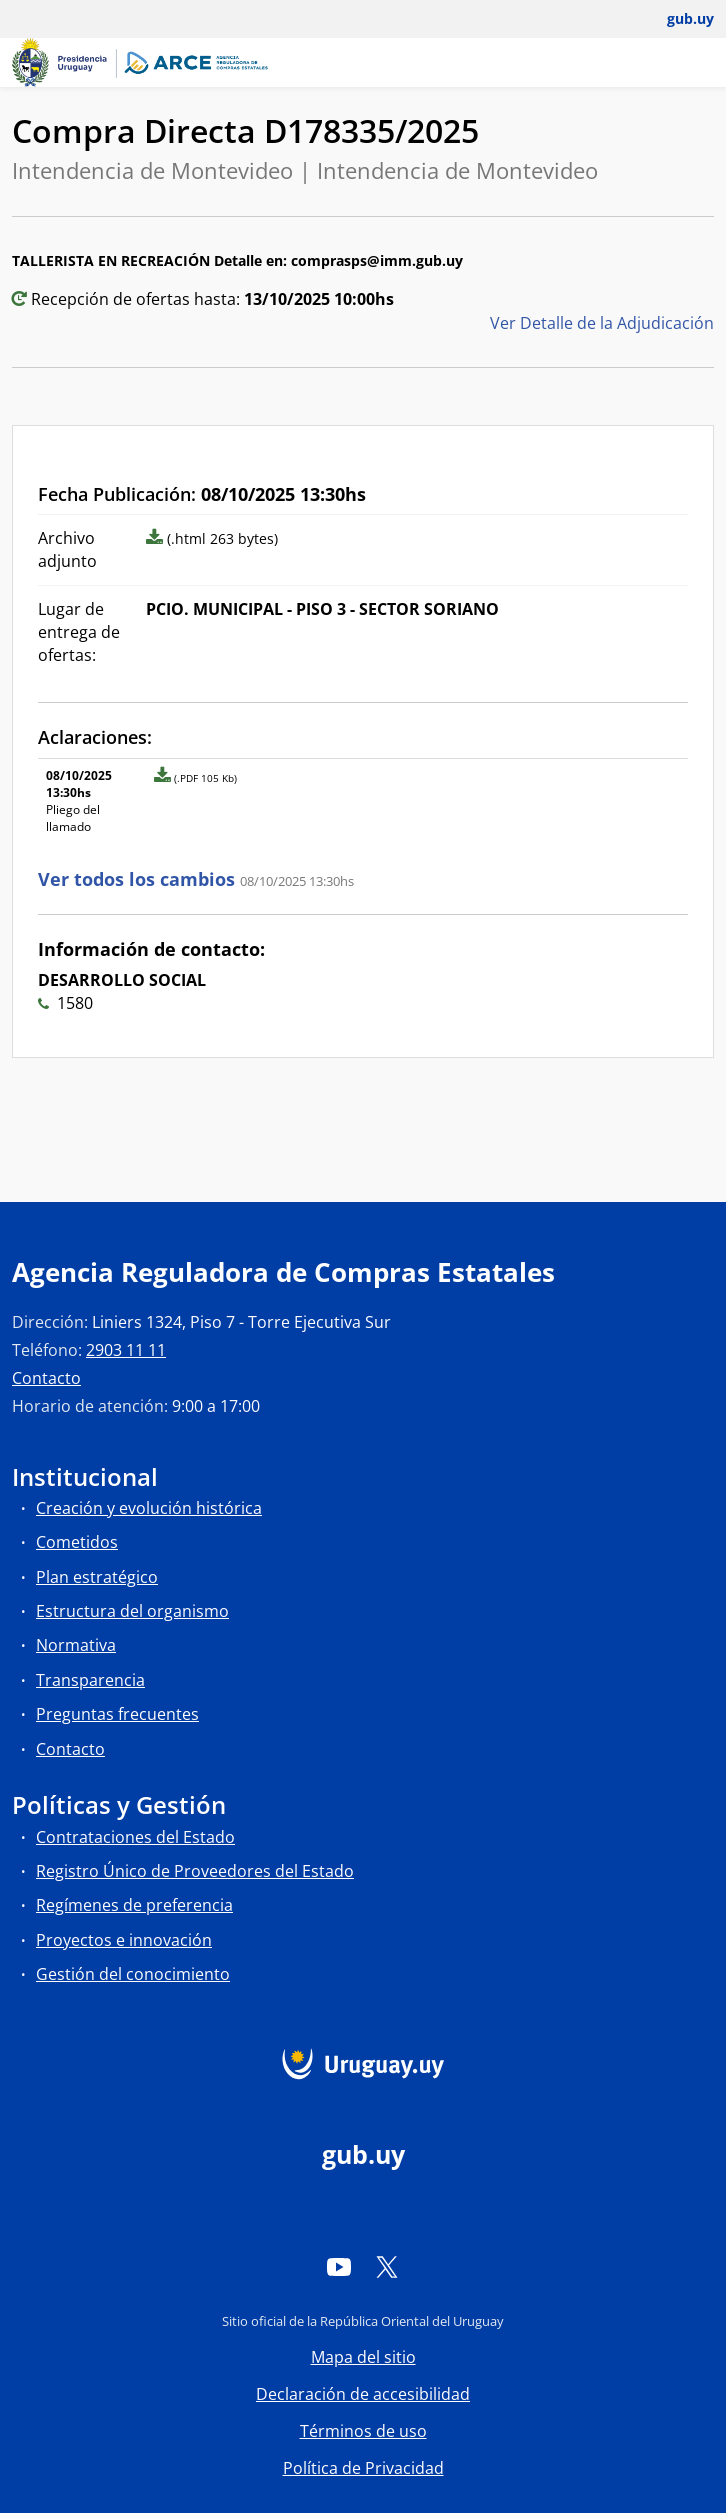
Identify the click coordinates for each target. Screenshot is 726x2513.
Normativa (76, 1645)
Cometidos (77, 1542)
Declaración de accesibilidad (363, 2394)
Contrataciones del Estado (135, 1837)
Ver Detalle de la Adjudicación (602, 323)
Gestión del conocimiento (133, 1974)
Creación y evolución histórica (149, 1508)
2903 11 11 (126, 1350)
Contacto (46, 1378)
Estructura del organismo (132, 1611)
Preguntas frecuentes (117, 1714)
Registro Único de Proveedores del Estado (195, 1871)
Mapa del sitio (363, 2357)
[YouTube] (339, 2266)
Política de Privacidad (363, 2468)
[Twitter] (387, 2266)
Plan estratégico (97, 1577)
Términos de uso (363, 2431)
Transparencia (90, 1680)
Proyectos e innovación (124, 1940)
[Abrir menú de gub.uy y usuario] (676, 19)
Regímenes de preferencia (134, 1905)
